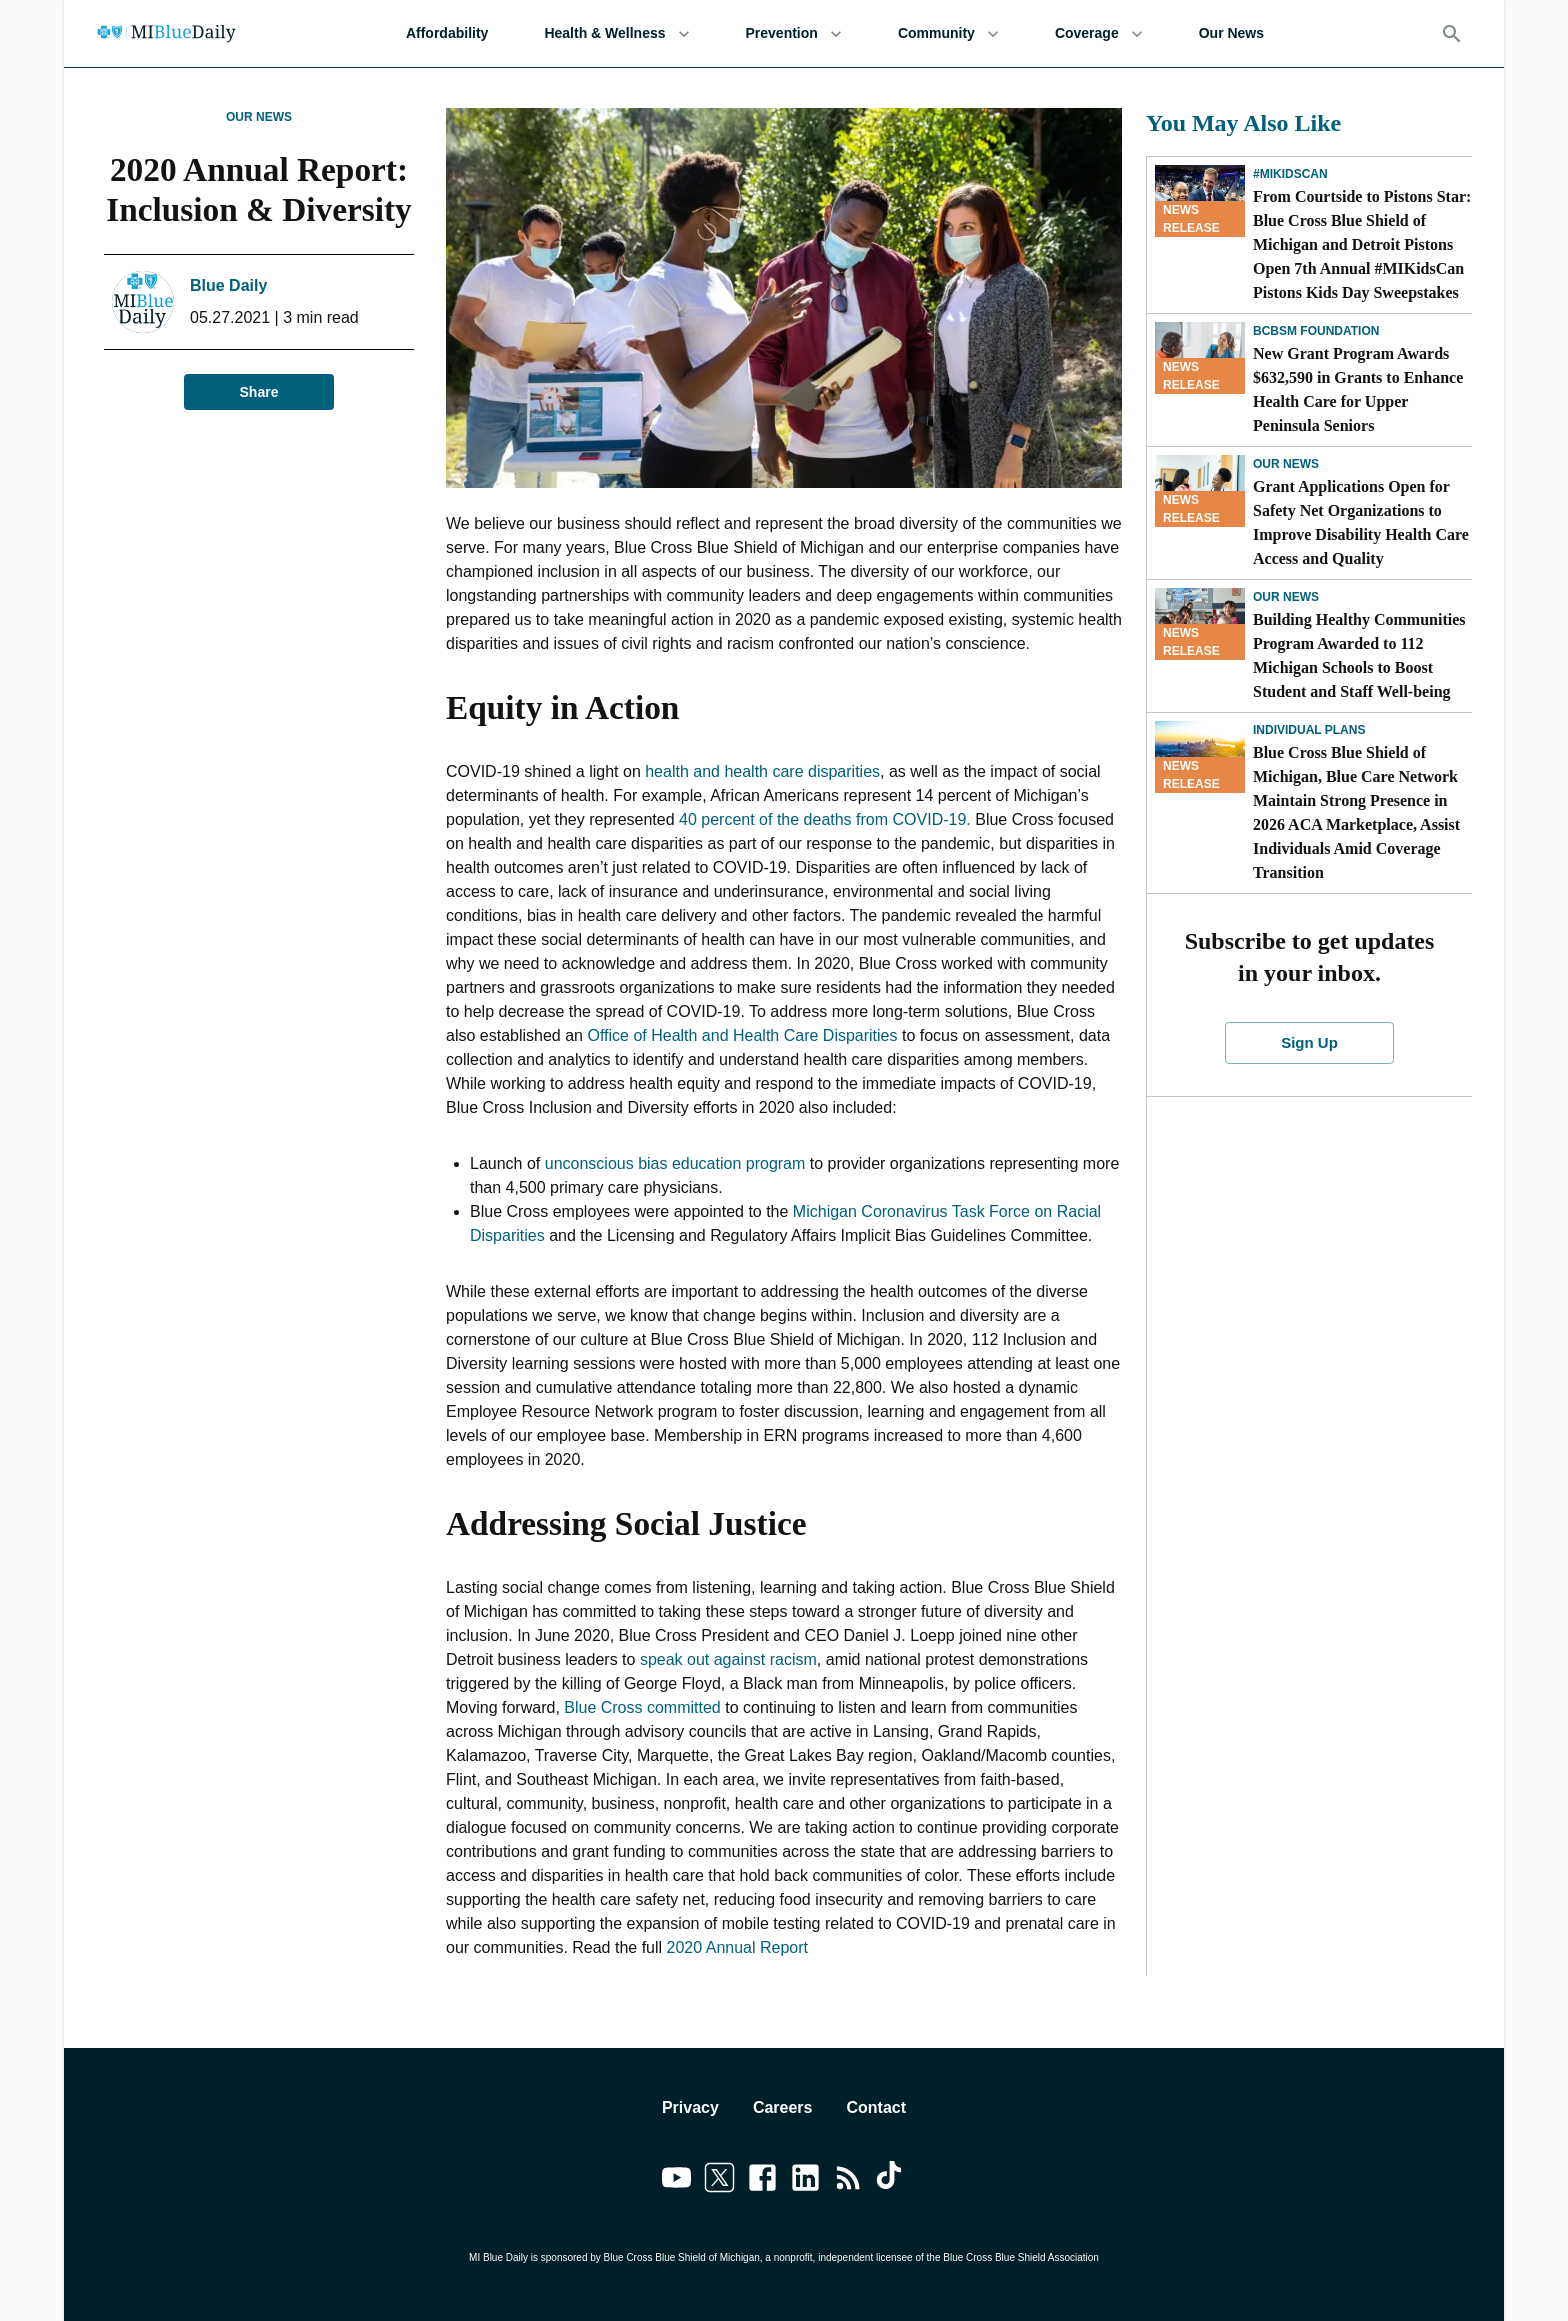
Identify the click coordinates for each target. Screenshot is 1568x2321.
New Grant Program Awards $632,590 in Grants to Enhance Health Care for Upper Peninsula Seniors (1358, 389)
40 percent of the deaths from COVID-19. (827, 819)
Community (948, 33)
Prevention (794, 33)
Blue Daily (228, 285)
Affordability (447, 33)
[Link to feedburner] (848, 2181)
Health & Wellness (616, 33)
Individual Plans (1309, 730)
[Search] (1452, 34)
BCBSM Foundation (1316, 331)
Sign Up (1310, 1043)
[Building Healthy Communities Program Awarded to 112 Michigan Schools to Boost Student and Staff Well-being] (1200, 624)
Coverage (1099, 33)
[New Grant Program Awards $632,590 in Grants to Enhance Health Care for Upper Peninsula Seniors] (1200, 358)
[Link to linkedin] (805, 2181)
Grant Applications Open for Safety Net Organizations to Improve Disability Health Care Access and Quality (1361, 522)
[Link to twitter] (719, 2181)
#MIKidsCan (1290, 174)
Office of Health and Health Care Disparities (742, 1035)
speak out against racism (728, 1659)
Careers (783, 2107)
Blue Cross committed (642, 1707)
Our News (1231, 33)
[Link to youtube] (676, 2181)
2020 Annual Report (735, 1947)
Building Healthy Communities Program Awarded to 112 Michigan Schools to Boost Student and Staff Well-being (1359, 655)
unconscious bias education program (675, 1163)
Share (259, 392)
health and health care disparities (762, 771)
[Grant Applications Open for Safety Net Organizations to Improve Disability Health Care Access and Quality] (1200, 491)
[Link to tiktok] (891, 2181)
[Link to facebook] (762, 2181)
